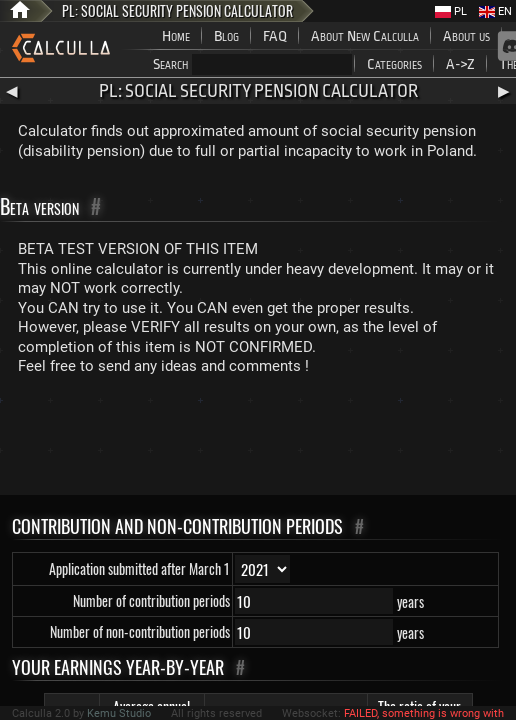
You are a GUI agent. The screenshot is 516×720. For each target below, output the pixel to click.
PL (451, 11)
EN (495, 11)
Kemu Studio (119, 713)
